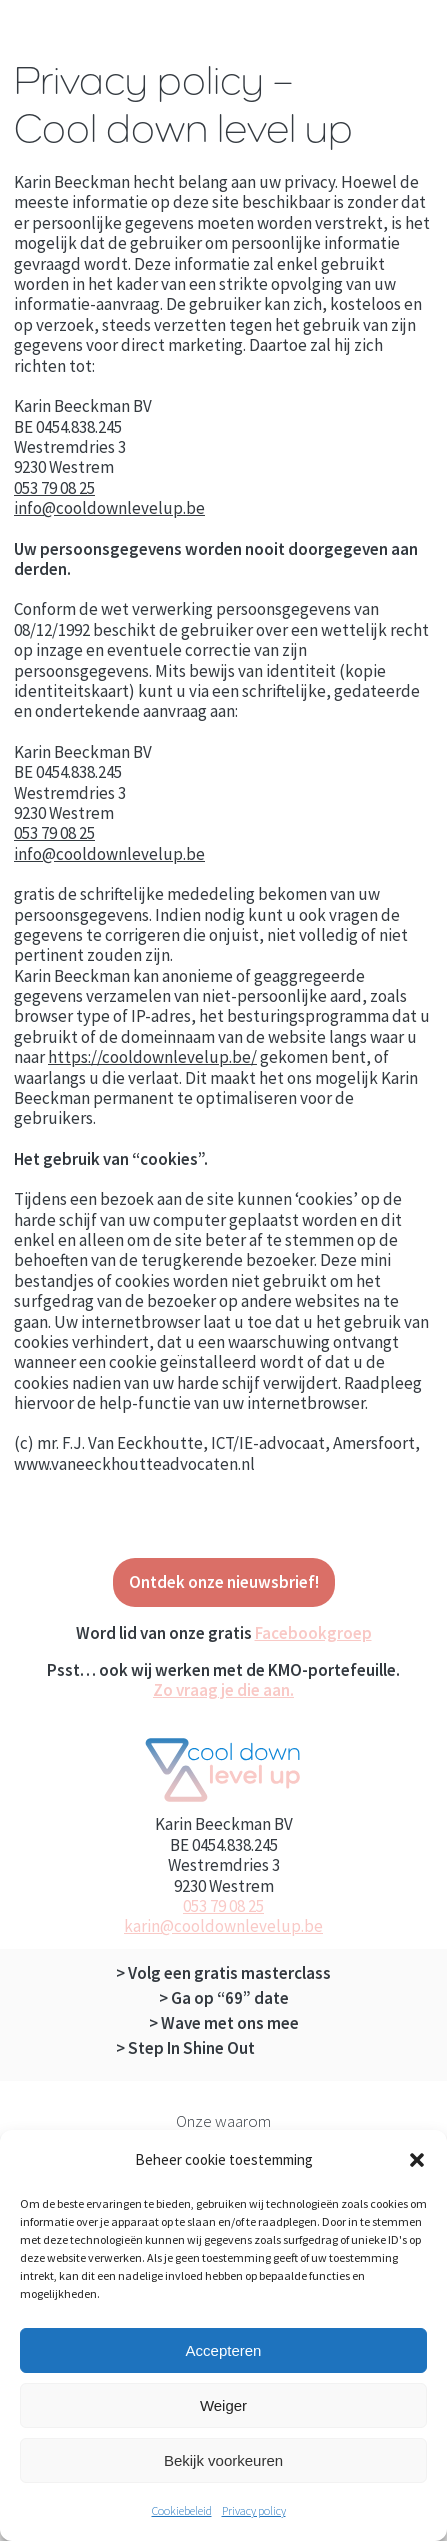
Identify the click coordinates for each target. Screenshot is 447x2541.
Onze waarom (223, 2121)
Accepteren (224, 2350)
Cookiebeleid (182, 2510)
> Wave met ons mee (224, 2023)
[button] (417, 2160)
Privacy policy (254, 2510)
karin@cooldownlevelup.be (223, 1926)
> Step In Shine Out (185, 2048)
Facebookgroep (313, 1633)
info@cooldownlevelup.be (109, 508)
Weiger (223, 2405)
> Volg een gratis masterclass (223, 1973)
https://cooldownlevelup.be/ (152, 1057)
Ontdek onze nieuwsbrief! (224, 1582)
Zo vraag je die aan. (223, 1690)
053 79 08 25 (54, 488)
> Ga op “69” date (224, 1998)
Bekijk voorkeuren (223, 2460)
